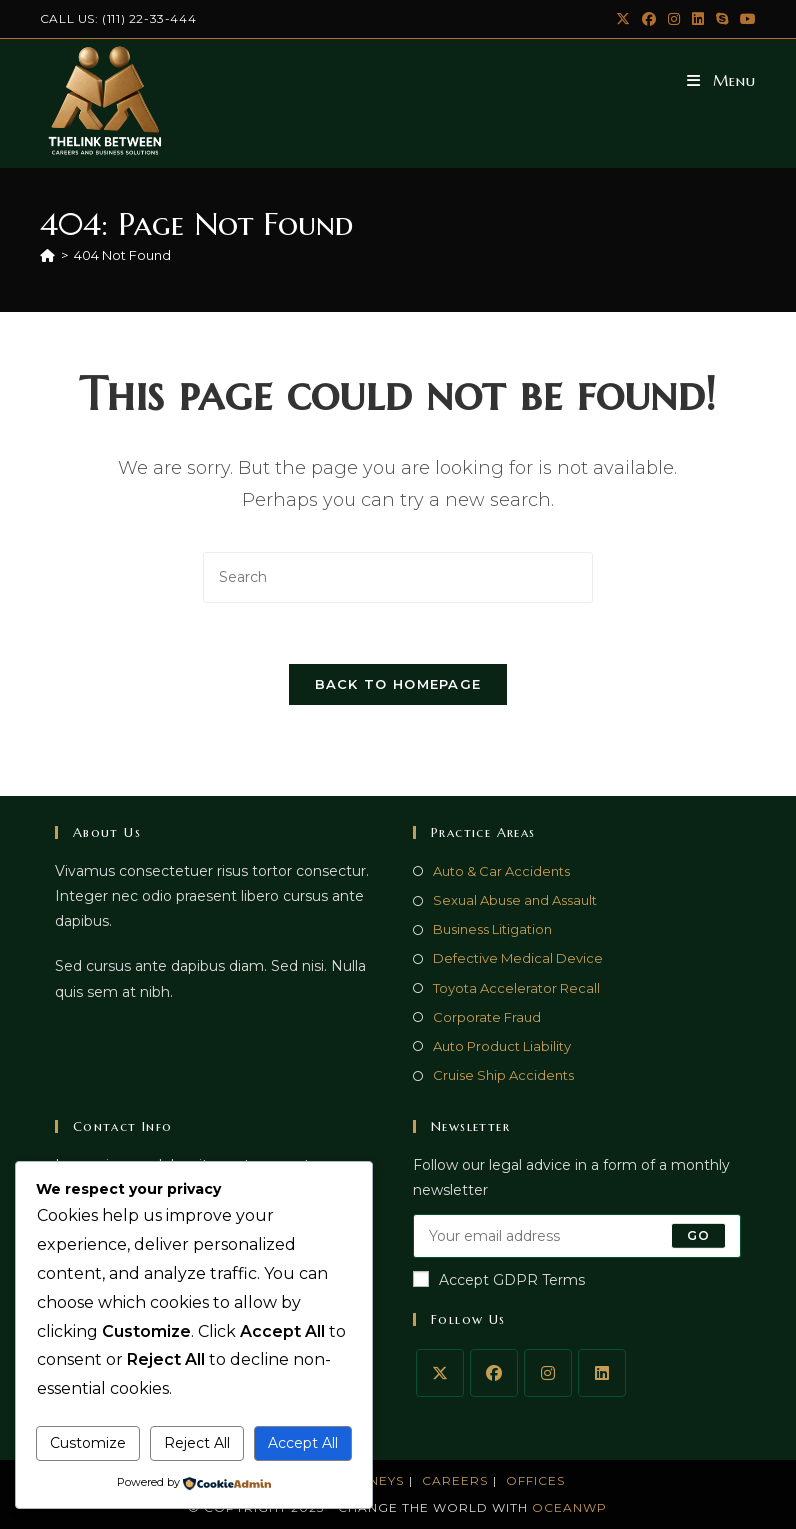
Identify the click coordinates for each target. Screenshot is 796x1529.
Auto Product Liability (502, 1046)
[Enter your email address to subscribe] (577, 1236)
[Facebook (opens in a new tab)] (649, 19)
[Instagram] (548, 1373)
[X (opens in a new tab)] (623, 19)
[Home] (47, 255)
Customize (88, 1443)
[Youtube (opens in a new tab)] (745, 19)
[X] (440, 1373)
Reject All (197, 1443)
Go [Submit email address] (698, 1235)
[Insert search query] (398, 577)
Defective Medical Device (518, 958)
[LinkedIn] (602, 1373)
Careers (455, 1480)
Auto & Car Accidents (501, 871)
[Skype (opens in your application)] (722, 19)
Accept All (303, 1443)
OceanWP (569, 1507)
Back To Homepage (398, 684)
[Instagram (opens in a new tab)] (674, 19)
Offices (535, 1480)
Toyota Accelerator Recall (516, 988)
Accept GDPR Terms (499, 1280)
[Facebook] (494, 1373)
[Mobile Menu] (721, 80)
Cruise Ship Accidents (503, 1075)
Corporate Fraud (487, 1017)
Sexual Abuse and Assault (515, 900)
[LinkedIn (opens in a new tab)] (698, 19)
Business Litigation (492, 929)
